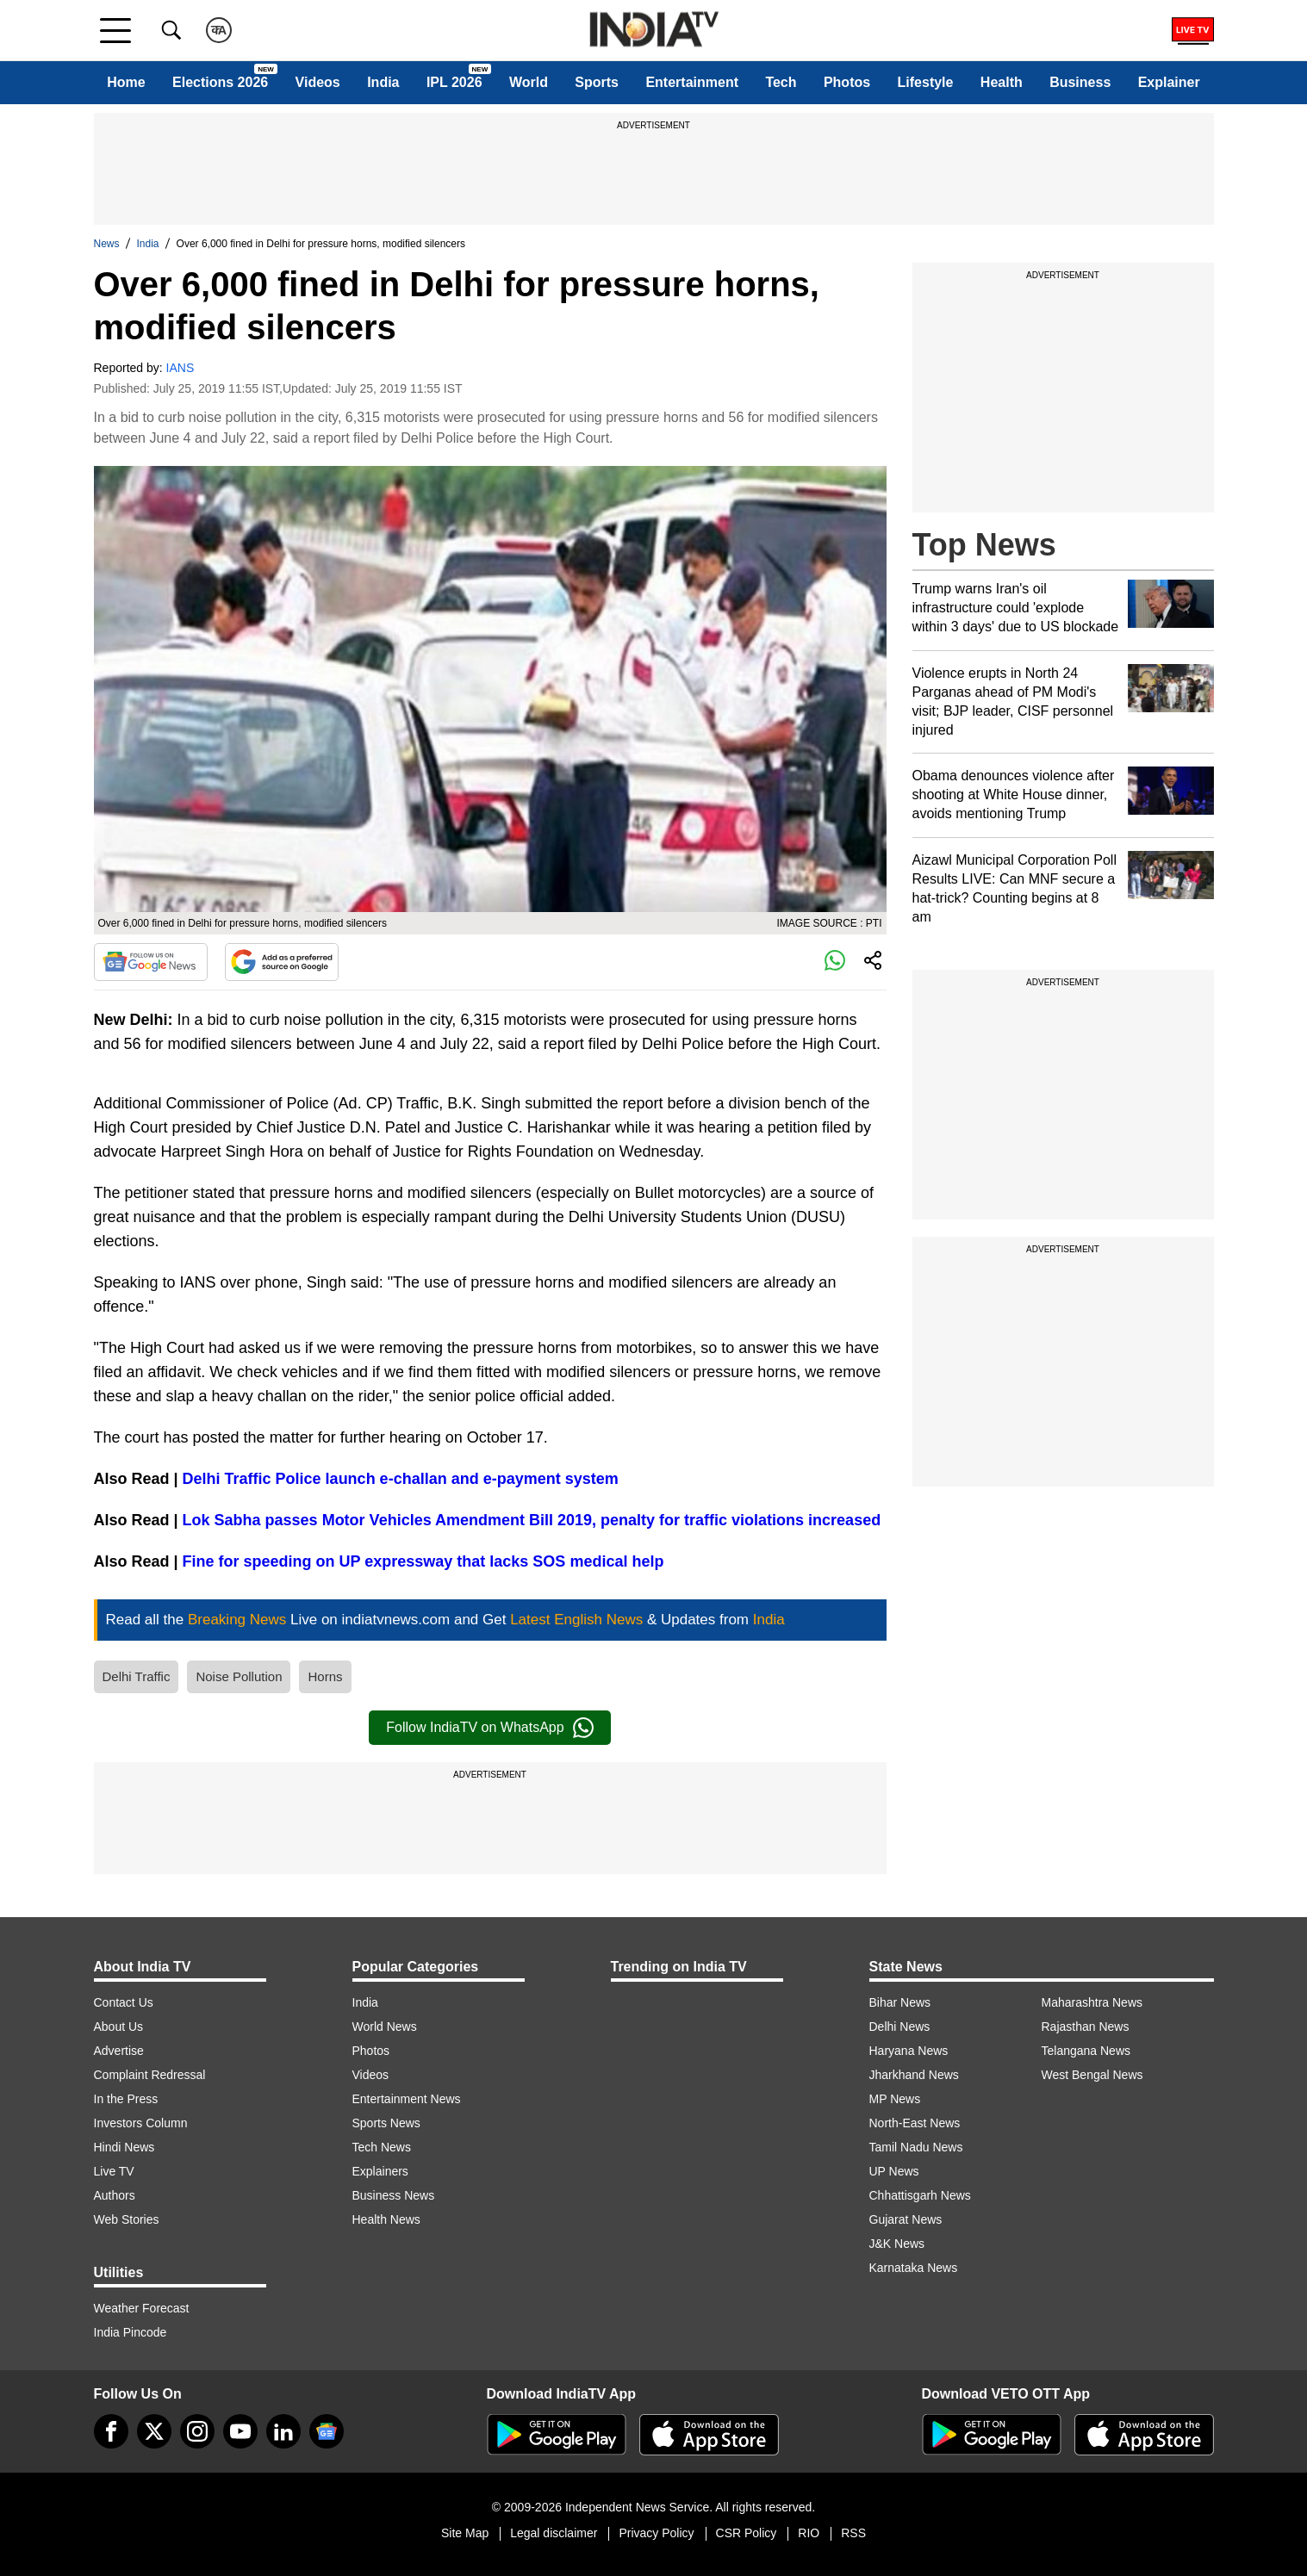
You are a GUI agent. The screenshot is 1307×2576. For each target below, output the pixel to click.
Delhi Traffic (137, 1676)
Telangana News (1086, 2051)
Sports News (386, 2123)
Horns (325, 1676)
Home (126, 82)
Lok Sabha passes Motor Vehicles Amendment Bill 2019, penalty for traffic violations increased (532, 1520)
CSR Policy (746, 2533)
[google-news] (326, 2431)
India (383, 82)
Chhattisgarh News (920, 2195)
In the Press (126, 2099)
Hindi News (124, 2147)
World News (384, 2026)
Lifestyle (926, 82)
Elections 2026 (220, 82)
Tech (780, 82)
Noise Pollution (239, 1676)
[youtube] (240, 2431)
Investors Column (141, 2123)
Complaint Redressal (150, 2075)
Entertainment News (406, 2099)
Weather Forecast (142, 2308)
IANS (180, 368)
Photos (847, 82)
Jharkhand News (914, 2075)
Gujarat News (906, 2219)
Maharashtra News (1092, 2002)
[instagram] (197, 2431)
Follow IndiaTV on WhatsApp (489, 1727)
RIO (808, 2533)
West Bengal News (1092, 2075)
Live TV (114, 2171)
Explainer (1169, 82)
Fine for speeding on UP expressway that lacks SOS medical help (423, 1561)
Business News (393, 2195)
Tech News (381, 2147)
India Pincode (130, 2332)
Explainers (380, 2171)
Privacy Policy (656, 2533)
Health (1001, 82)
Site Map (465, 2533)
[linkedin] (283, 2431)
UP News (894, 2171)
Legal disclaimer (553, 2533)
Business (1080, 82)
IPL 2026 (454, 82)
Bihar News (900, 2002)
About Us (119, 2026)
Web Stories (126, 2219)
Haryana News (909, 2051)
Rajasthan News (1086, 2026)
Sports (597, 82)
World (528, 82)
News (107, 244)
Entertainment (691, 82)
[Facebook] (111, 2431)
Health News (386, 2219)
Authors (114, 2195)
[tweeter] (154, 2431)
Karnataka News (913, 2268)
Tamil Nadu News (916, 2147)
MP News (895, 2099)
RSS (853, 2533)
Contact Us (123, 2002)
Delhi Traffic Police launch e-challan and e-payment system (401, 1478)
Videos (318, 82)
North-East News (915, 2123)
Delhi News (899, 2026)
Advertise (119, 2051)
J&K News (897, 2243)
